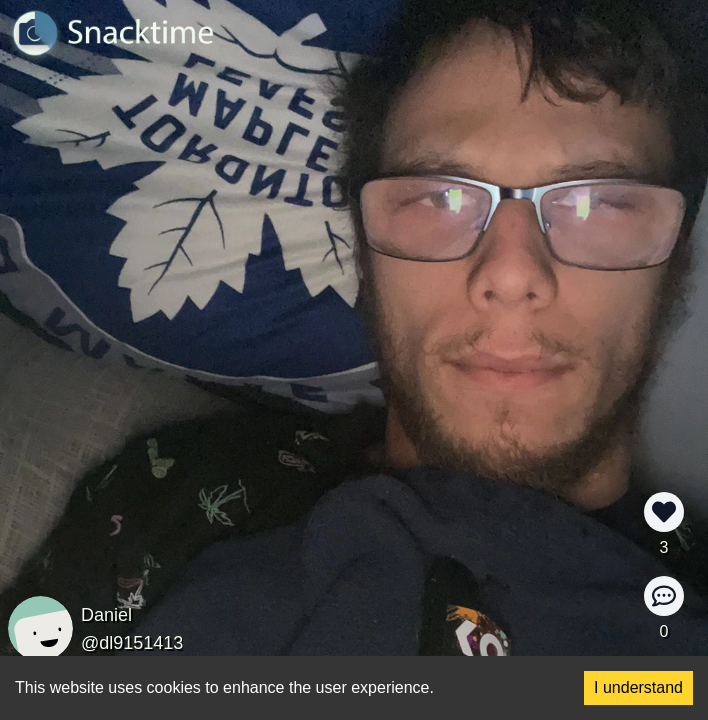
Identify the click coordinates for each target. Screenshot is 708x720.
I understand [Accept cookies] (638, 687)
